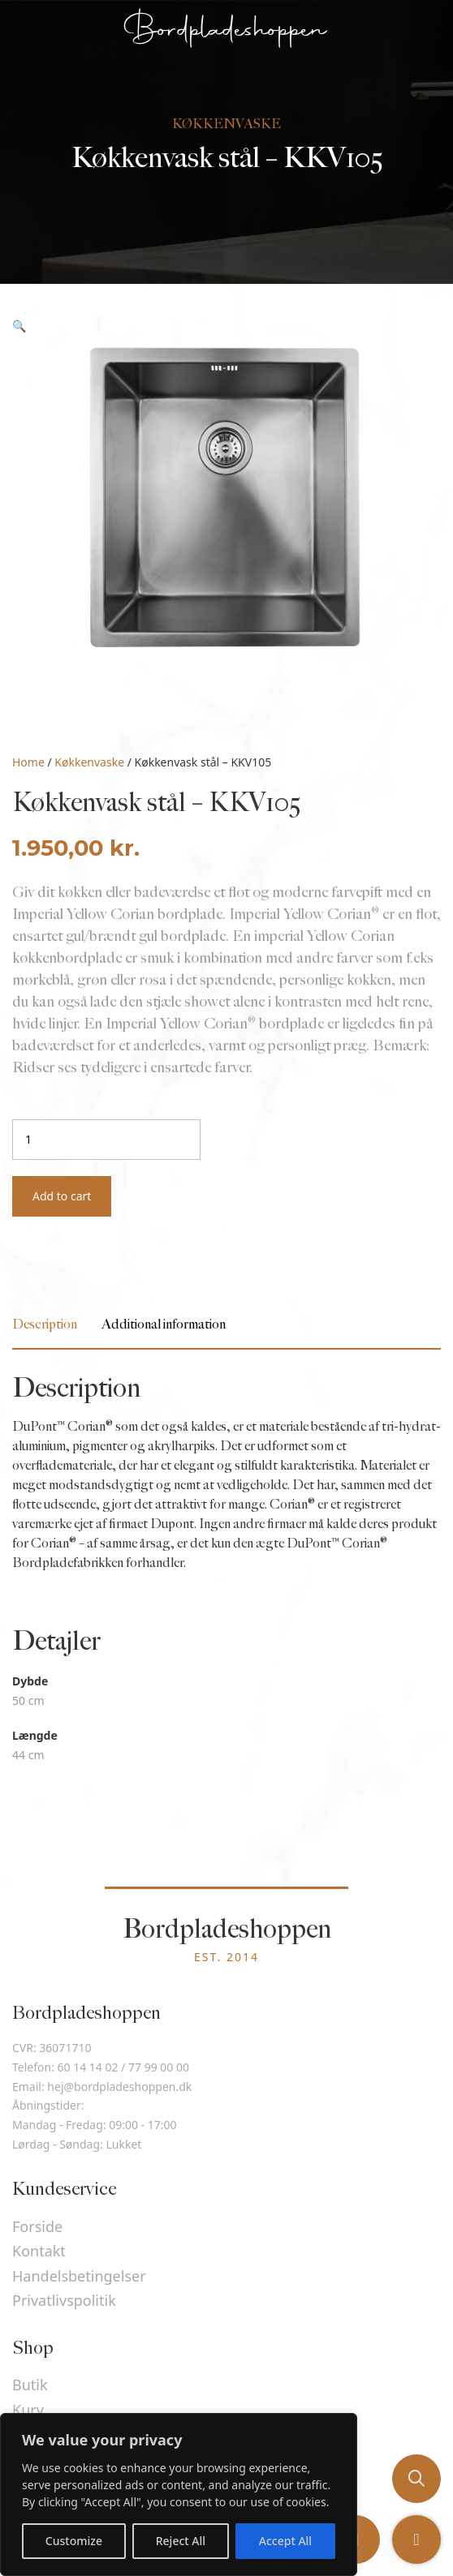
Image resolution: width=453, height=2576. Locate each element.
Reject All (180, 2540)
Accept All (285, 2540)
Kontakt (39, 2250)
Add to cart (61, 1196)
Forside (37, 2226)
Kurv (28, 2409)
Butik (30, 2384)
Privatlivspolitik (64, 2300)
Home (28, 762)
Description (44, 1325)
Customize (73, 2540)
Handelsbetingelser (79, 2276)
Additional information (163, 1325)
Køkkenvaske (89, 762)
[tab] (44, 1325)
